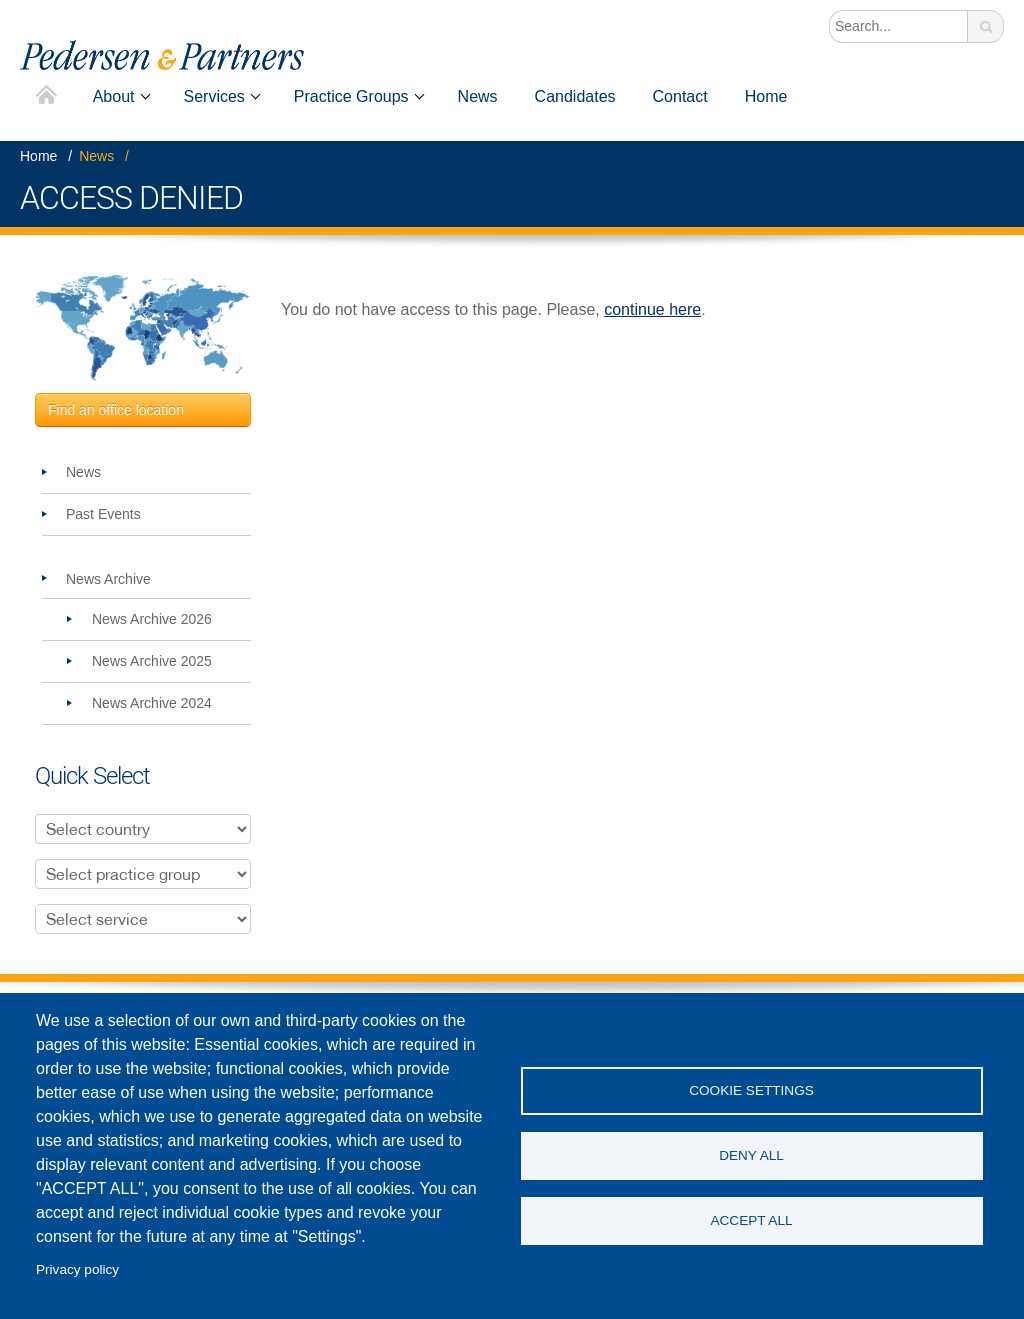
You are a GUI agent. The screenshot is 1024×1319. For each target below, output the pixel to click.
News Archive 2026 (152, 619)
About (114, 96)
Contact (680, 96)
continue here (652, 309)
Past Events (103, 514)
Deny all (751, 1155)
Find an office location (116, 410)
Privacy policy (77, 1269)
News (478, 96)
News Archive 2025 (152, 661)
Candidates (575, 96)
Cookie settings (751, 1090)
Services (214, 96)
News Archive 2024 (152, 703)
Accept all (751, 1220)
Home (46, 96)
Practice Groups (351, 96)
